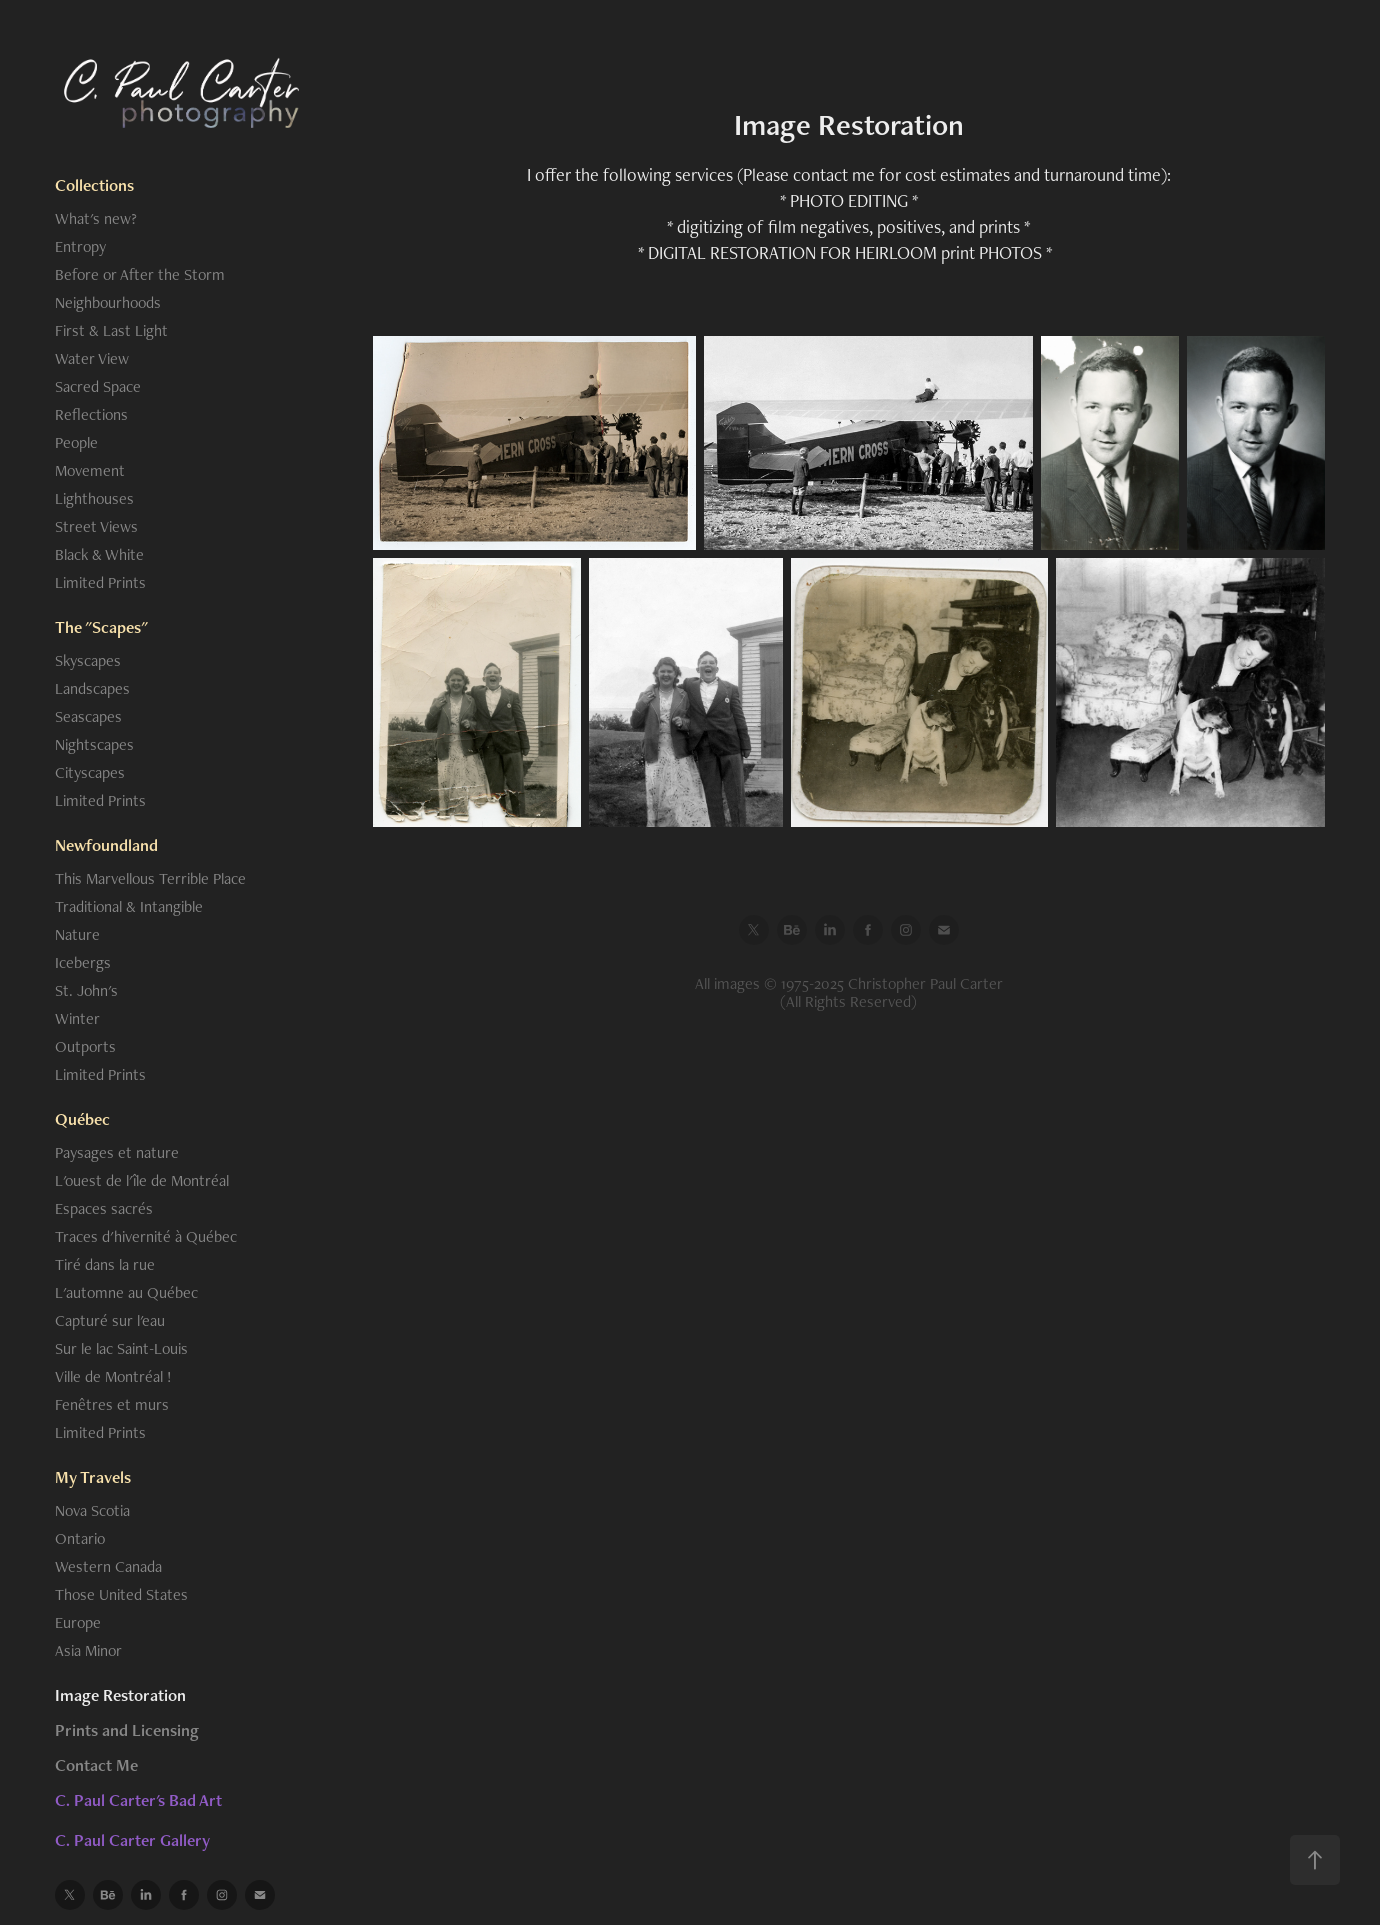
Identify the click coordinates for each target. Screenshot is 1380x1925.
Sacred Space (98, 386)
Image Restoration (120, 1695)
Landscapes (92, 688)
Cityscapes (90, 772)
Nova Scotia (92, 1510)
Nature (77, 934)
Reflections (91, 414)
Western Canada (108, 1566)
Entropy (80, 246)
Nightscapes (94, 744)
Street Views (96, 526)
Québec (82, 1119)
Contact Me (96, 1765)
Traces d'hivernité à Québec (146, 1236)
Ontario (80, 1538)
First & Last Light (111, 330)
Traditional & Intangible (129, 906)
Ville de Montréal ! (113, 1376)
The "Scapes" (101, 627)
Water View (92, 358)
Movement (90, 470)
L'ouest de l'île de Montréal (142, 1180)
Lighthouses (94, 498)
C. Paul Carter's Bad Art (138, 1800)
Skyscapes (88, 660)
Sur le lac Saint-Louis (121, 1348)
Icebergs (83, 962)
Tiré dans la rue (105, 1264)
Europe (78, 1622)
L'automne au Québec (126, 1292)
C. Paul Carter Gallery (132, 1840)
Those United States (121, 1594)
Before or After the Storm (140, 274)
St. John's (86, 990)
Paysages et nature (117, 1152)
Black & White (99, 554)
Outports (85, 1046)
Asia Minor (88, 1650)
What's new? (96, 218)
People (76, 442)
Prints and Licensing (127, 1730)
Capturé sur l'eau (110, 1320)
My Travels (93, 1477)
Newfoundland (106, 845)
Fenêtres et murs (112, 1404)
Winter (77, 1018)
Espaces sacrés (104, 1208)
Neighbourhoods (108, 302)
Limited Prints (100, 582)
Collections (94, 185)
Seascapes (88, 716)
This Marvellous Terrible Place (150, 878)
